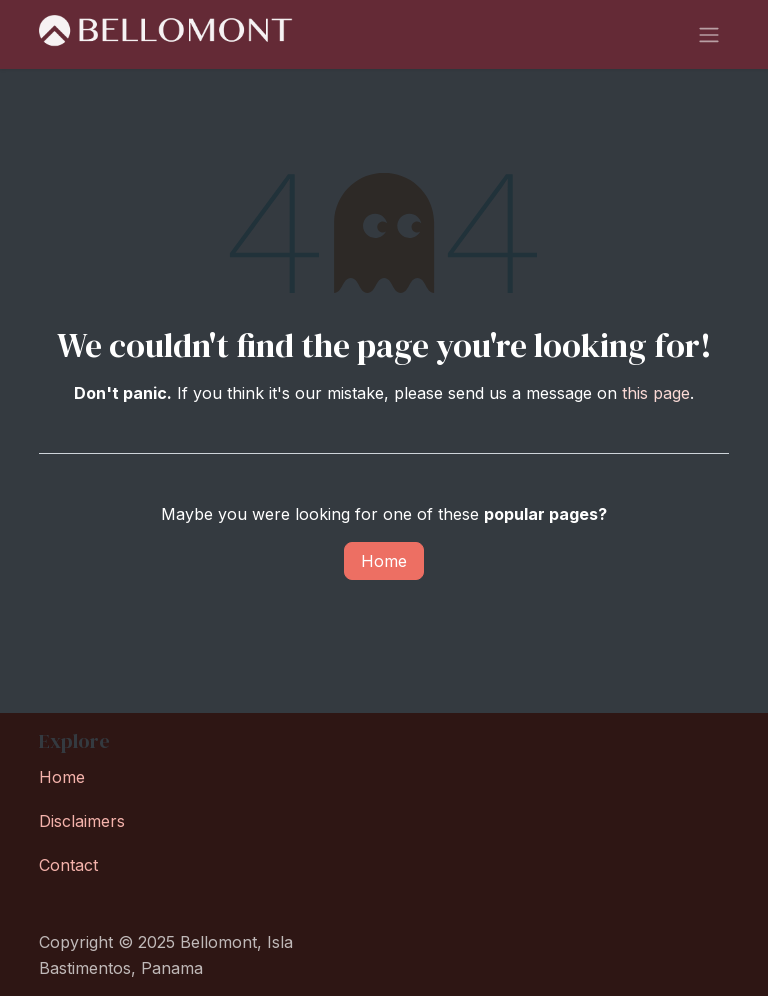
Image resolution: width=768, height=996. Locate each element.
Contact (68, 865)
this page (656, 398)
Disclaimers (82, 821)
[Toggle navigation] (709, 37)
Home (384, 566)
